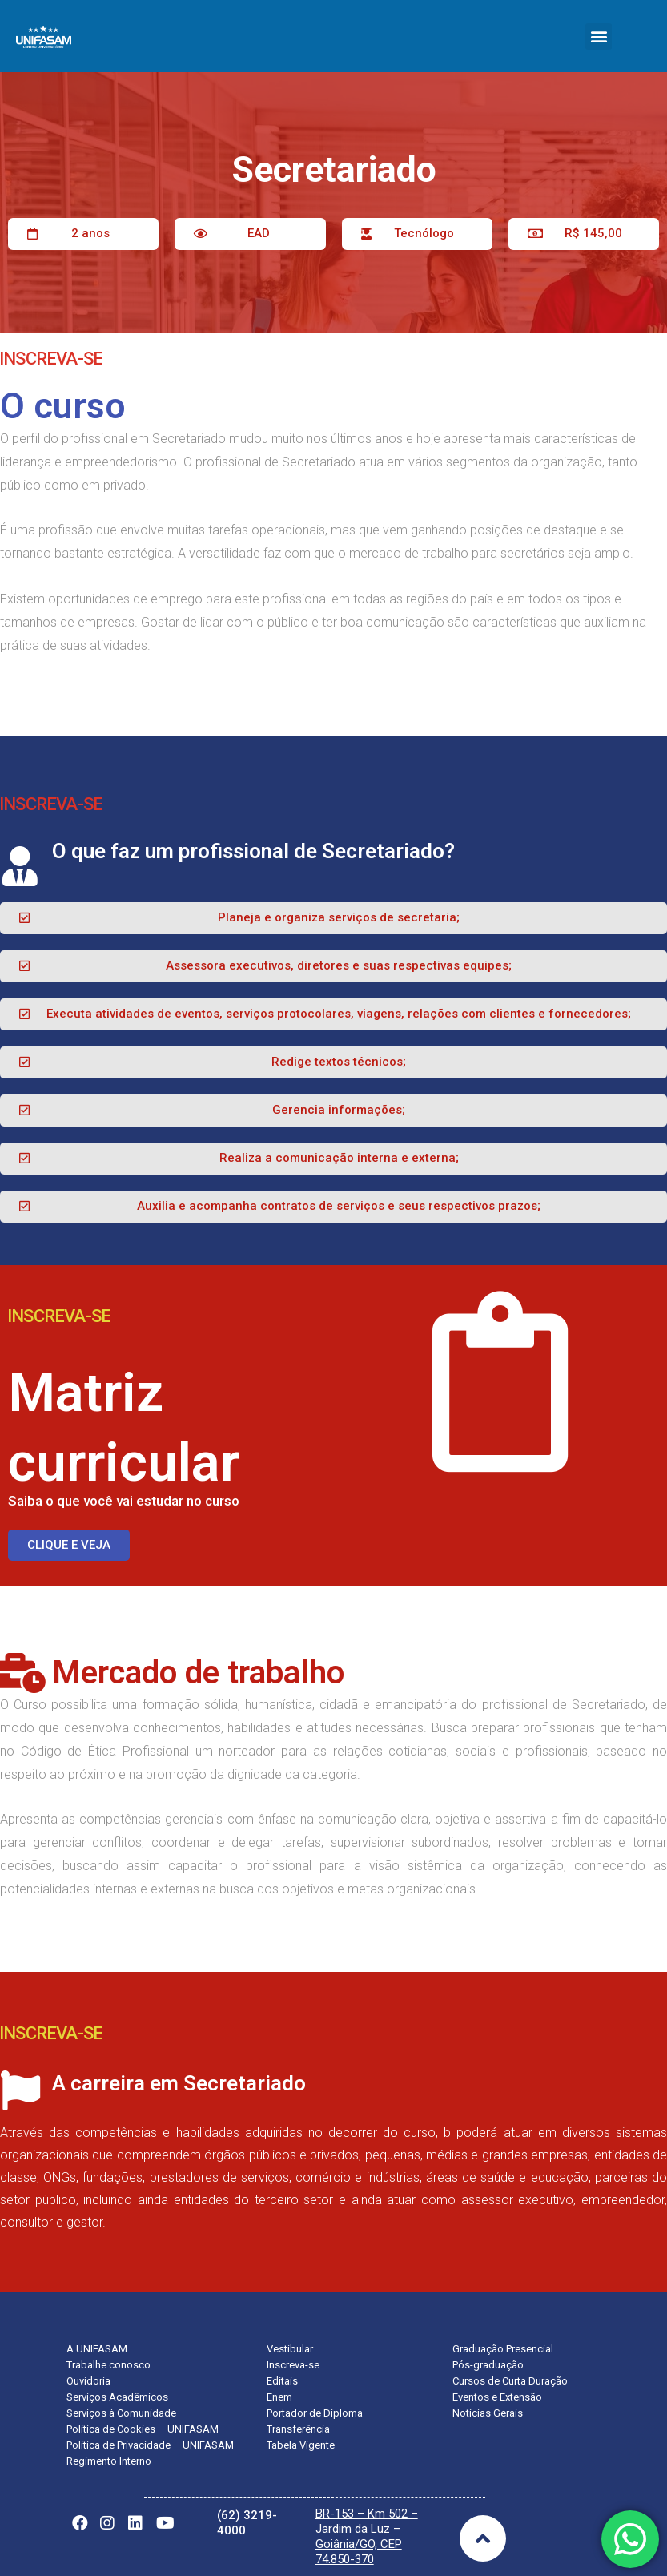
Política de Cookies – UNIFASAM (142, 2429)
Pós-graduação (488, 2365)
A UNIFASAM (96, 2349)
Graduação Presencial (502, 2349)
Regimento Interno (108, 2461)
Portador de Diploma (315, 2413)
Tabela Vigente (301, 2445)
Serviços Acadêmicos (117, 2397)
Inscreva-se (293, 2365)
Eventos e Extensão (497, 2397)
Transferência (298, 2429)
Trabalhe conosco (108, 2365)
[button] (598, 36)
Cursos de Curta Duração (510, 2381)
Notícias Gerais (487, 2413)
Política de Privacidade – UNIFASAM (150, 2445)
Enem (279, 2397)
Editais (282, 2381)
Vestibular (290, 2349)
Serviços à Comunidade (121, 2413)
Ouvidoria (88, 2381)
